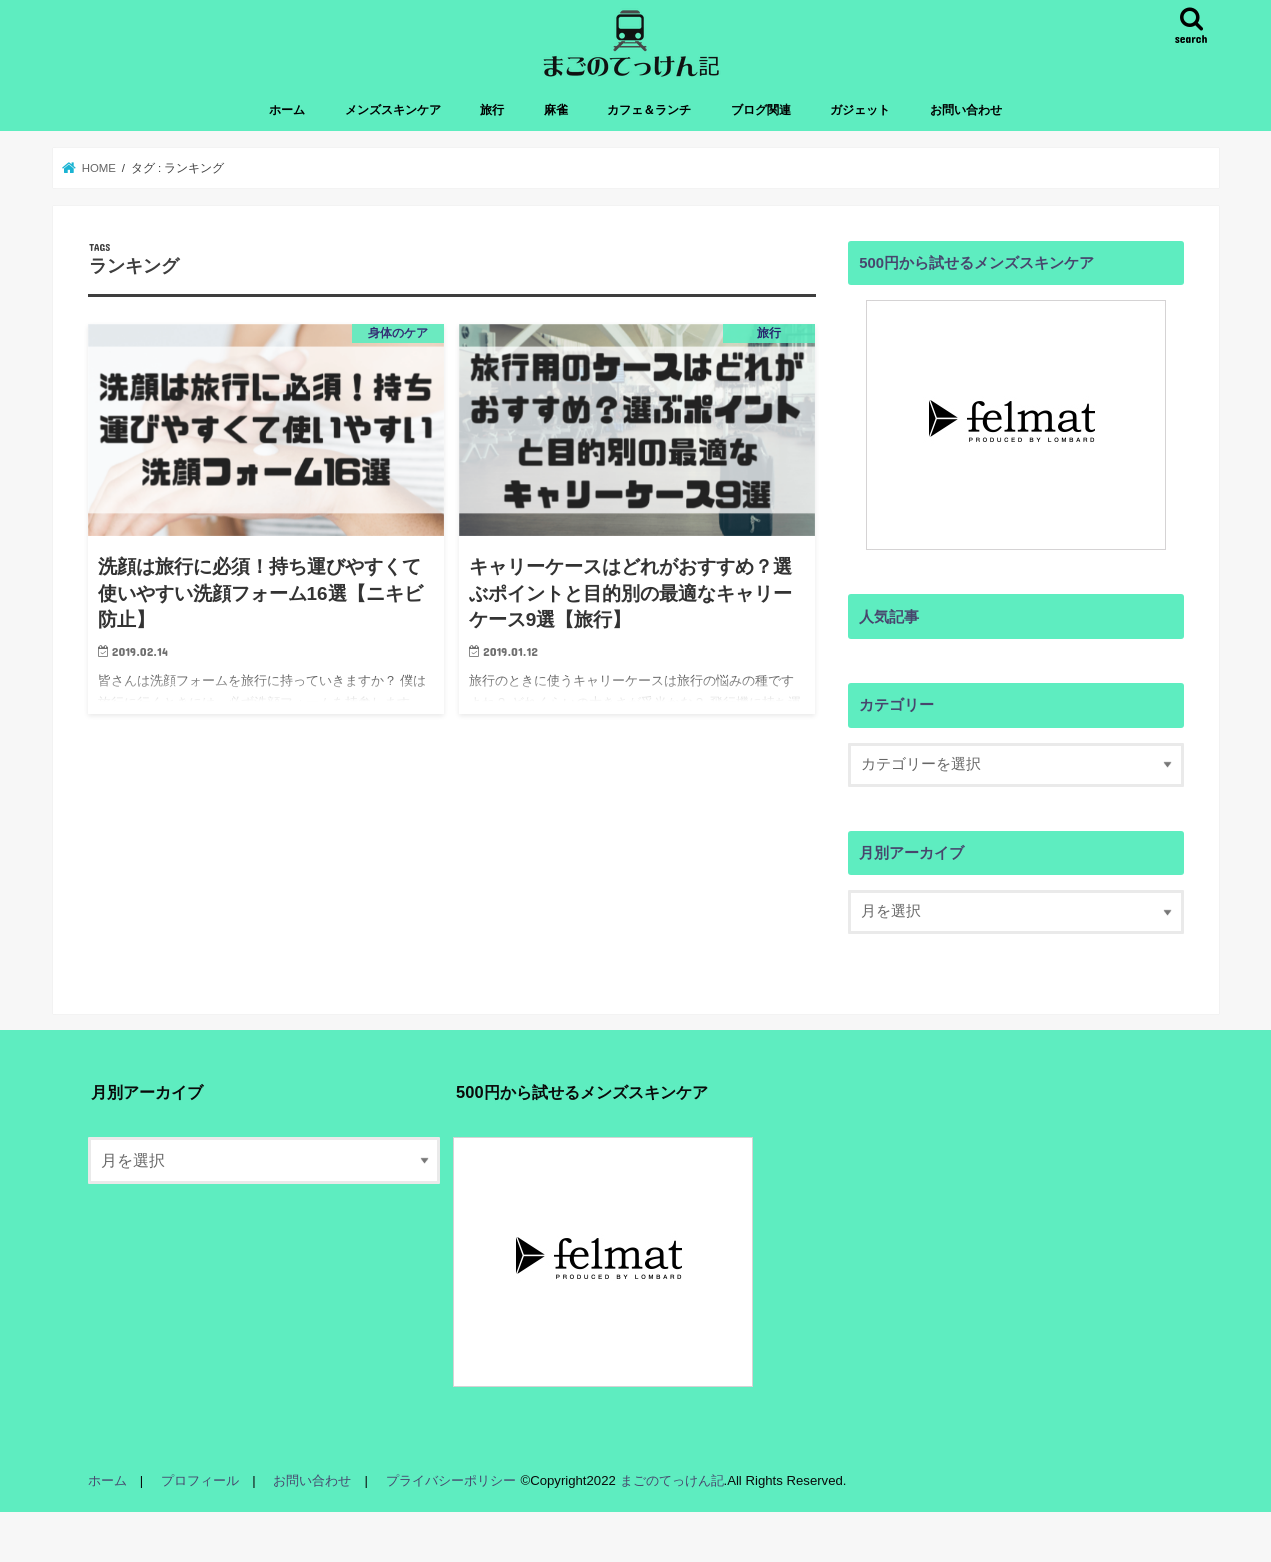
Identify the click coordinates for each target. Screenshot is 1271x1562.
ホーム (287, 110)
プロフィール (200, 1480)
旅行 (492, 110)
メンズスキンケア (393, 110)
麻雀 (556, 110)
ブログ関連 (761, 110)
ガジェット (860, 110)
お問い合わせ (966, 110)
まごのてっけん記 (670, 1480)
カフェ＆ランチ (649, 110)
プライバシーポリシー (450, 1480)
